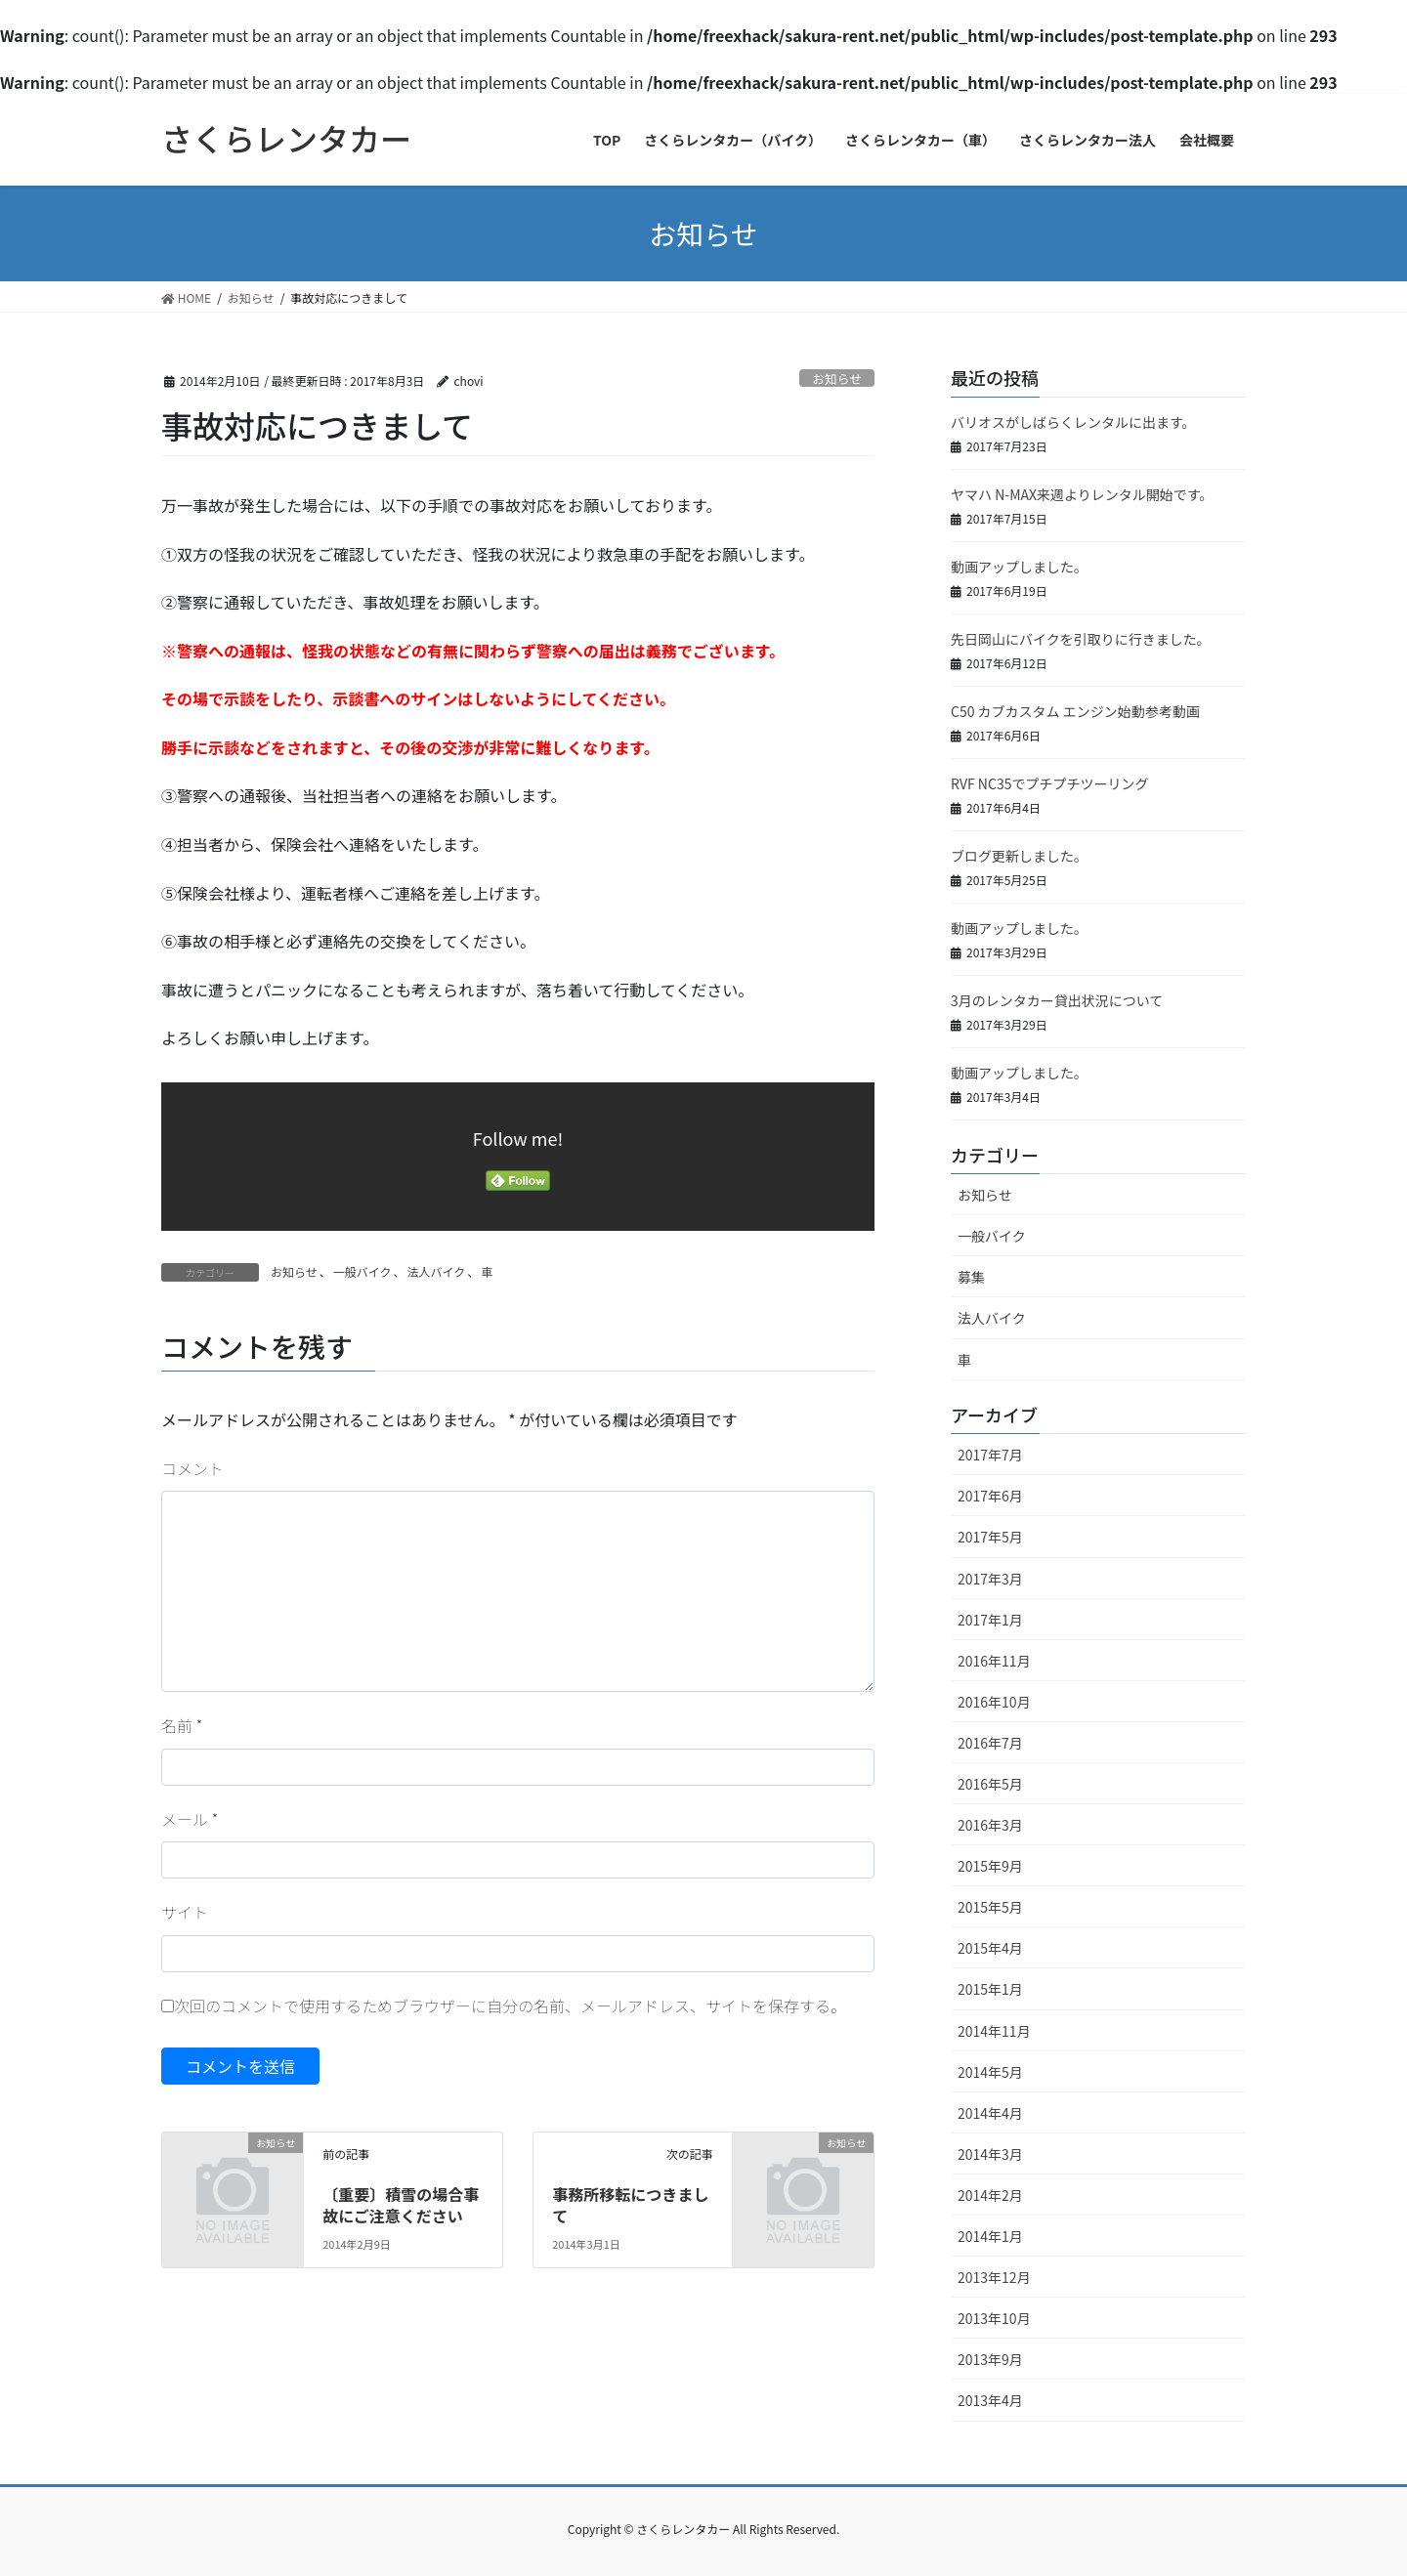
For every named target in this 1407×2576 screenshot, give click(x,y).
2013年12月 (994, 2277)
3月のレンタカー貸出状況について (1057, 1000)
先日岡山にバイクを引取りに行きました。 (1081, 639)
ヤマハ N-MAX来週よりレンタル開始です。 (1082, 494)
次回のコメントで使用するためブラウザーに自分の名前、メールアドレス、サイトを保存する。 (510, 2005)
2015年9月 (990, 1866)
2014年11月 (994, 2031)
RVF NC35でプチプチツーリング (1049, 783)
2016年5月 (990, 1784)
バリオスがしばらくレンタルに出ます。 (1073, 422)
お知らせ (837, 378)
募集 (971, 1277)
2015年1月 (990, 1989)
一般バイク (362, 1271)
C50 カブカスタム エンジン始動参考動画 (1075, 711)
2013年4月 (990, 2400)
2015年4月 (990, 1948)
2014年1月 (990, 2236)
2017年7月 (990, 1454)
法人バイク (436, 1271)
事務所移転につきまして (630, 2204)
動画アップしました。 (1019, 566)
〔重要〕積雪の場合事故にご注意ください (400, 2204)
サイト (184, 1911)
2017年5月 (990, 1536)
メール (189, 1819)
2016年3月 (990, 1825)
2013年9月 (990, 2359)
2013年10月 (994, 2318)
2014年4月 (990, 2113)
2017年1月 (990, 1619)
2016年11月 (994, 1660)
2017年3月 (990, 1578)
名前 (181, 1725)
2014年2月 (990, 2195)
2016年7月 (990, 1743)
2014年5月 (990, 2072)
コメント (192, 1468)
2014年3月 (990, 2154)
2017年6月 (990, 1495)
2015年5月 (990, 1907)
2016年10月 (994, 1701)
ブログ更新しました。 (1019, 856)
